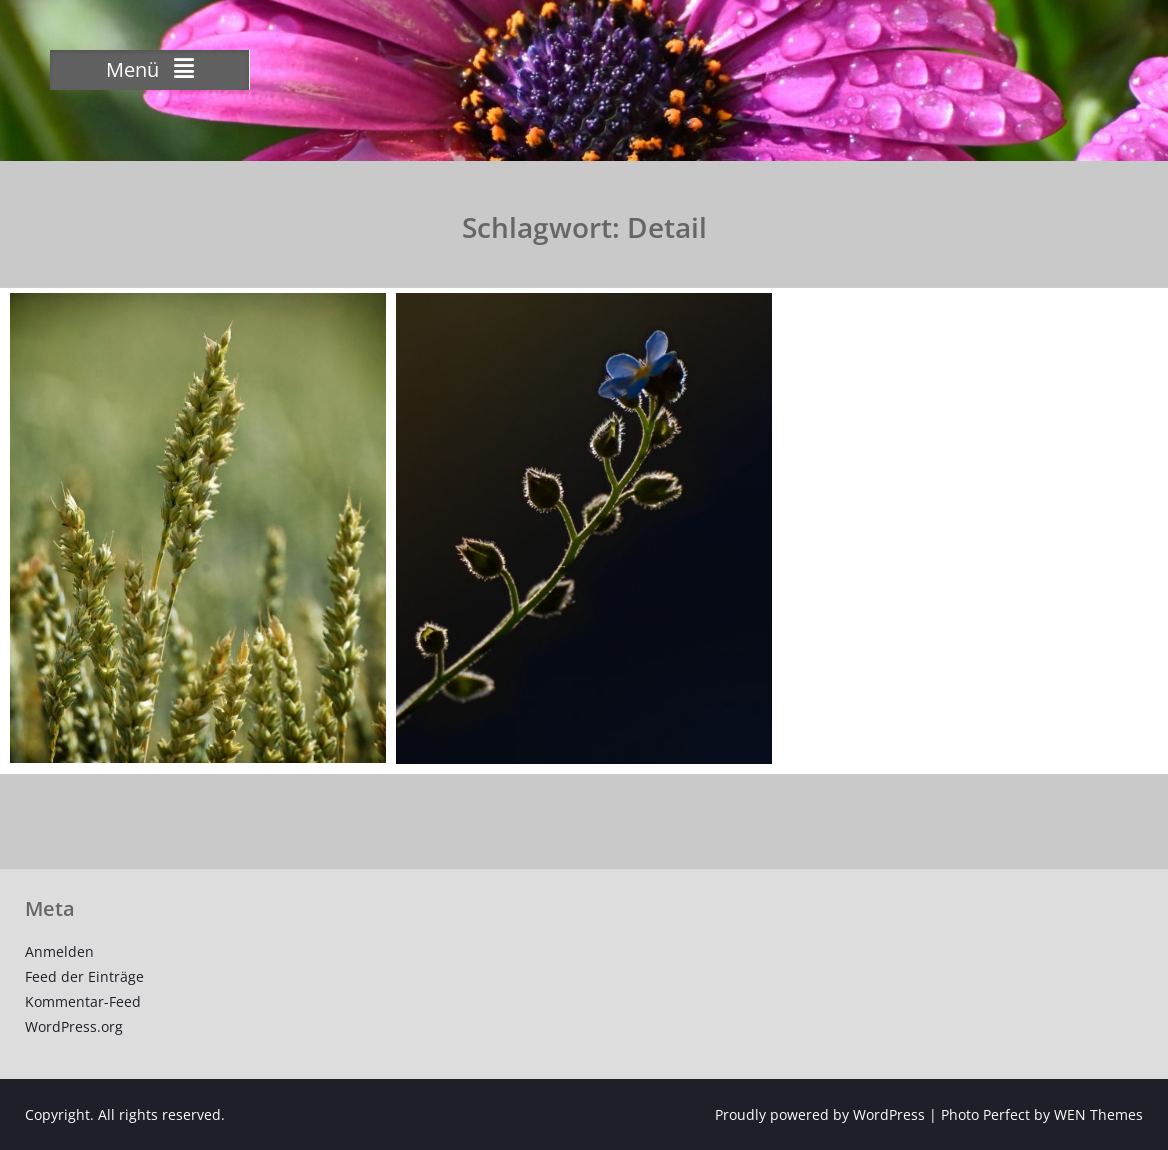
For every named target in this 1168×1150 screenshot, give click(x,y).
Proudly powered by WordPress (820, 1114)
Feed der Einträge (84, 976)
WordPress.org (74, 1026)
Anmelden (59, 951)
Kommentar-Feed (83, 1001)
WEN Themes (1098, 1114)
